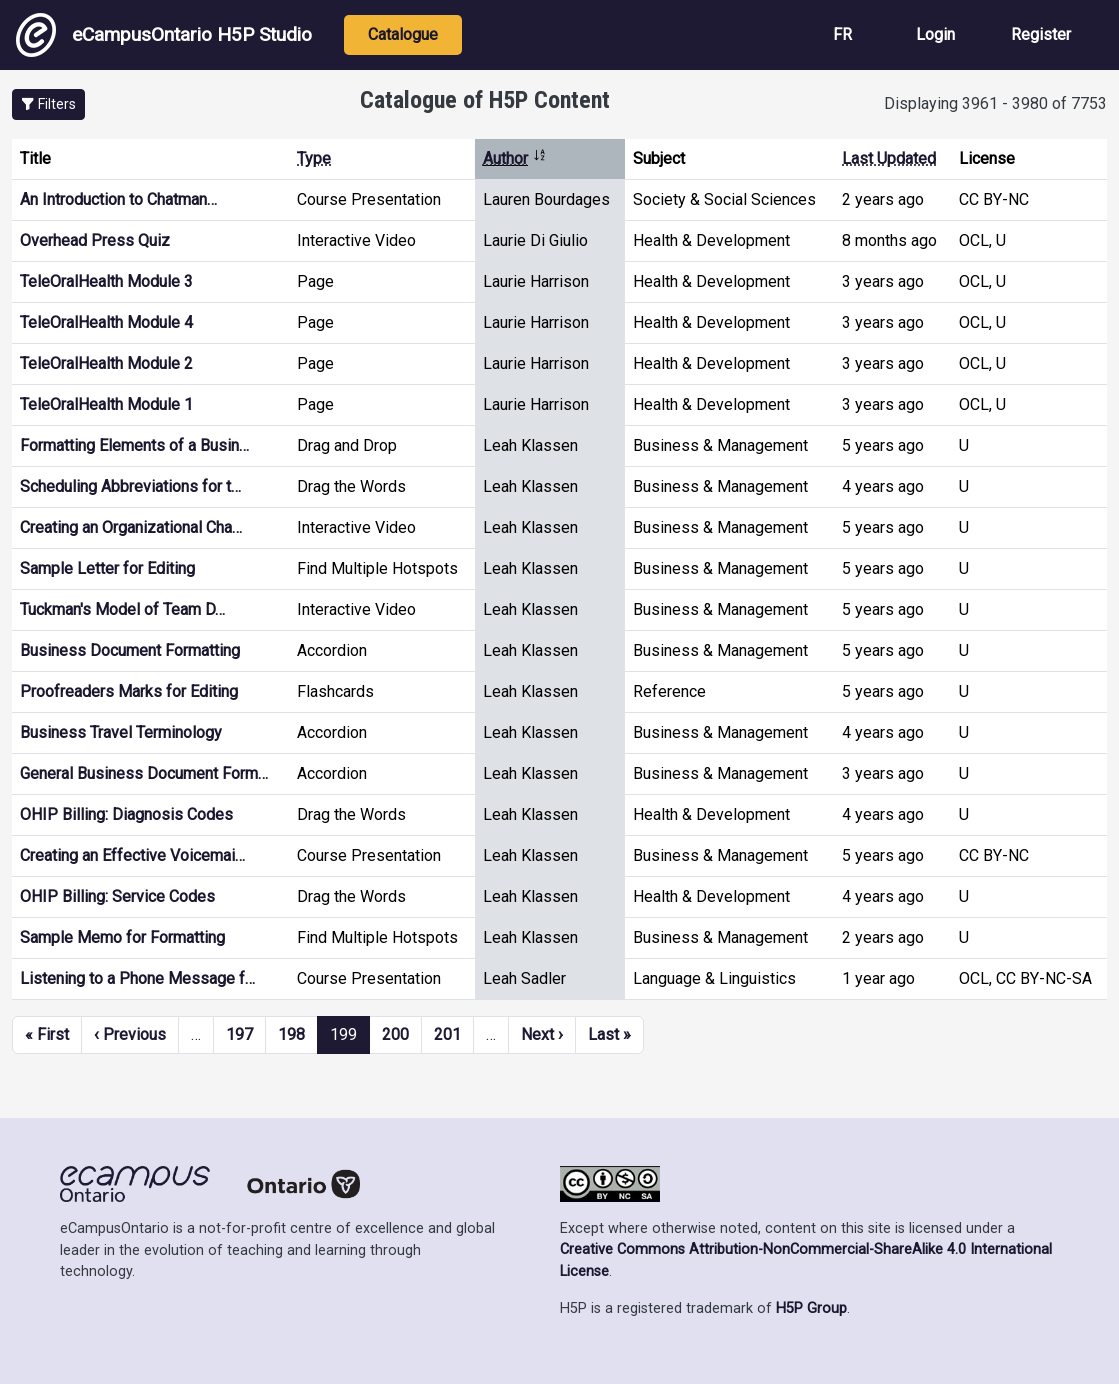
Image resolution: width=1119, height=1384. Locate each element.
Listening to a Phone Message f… (137, 978)
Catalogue (403, 34)
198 (291, 1034)
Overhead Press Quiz (95, 240)
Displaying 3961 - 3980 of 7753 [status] (995, 103)
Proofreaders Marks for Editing (129, 691)
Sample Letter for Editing (107, 568)
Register (1041, 34)
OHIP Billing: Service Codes (117, 896)
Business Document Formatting (130, 650)
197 (239, 1034)
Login (935, 34)
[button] (48, 104)
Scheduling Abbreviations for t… (130, 486)
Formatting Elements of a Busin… (134, 445)
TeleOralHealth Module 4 (106, 322)
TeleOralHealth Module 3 (106, 281)
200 (395, 1034)
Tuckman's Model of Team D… (122, 609)
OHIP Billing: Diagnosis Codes (126, 814)
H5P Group (811, 1308)
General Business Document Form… (144, 773)
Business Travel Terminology (121, 732)
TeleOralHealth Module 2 (106, 363)
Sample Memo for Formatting (122, 937)
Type (314, 158)
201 (447, 1034)
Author (515, 158)
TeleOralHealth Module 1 (106, 404)
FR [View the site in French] (842, 34)
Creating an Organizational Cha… (131, 527)
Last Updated (889, 158)
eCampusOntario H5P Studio (164, 35)
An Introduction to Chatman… (118, 199)
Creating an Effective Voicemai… (132, 855)
